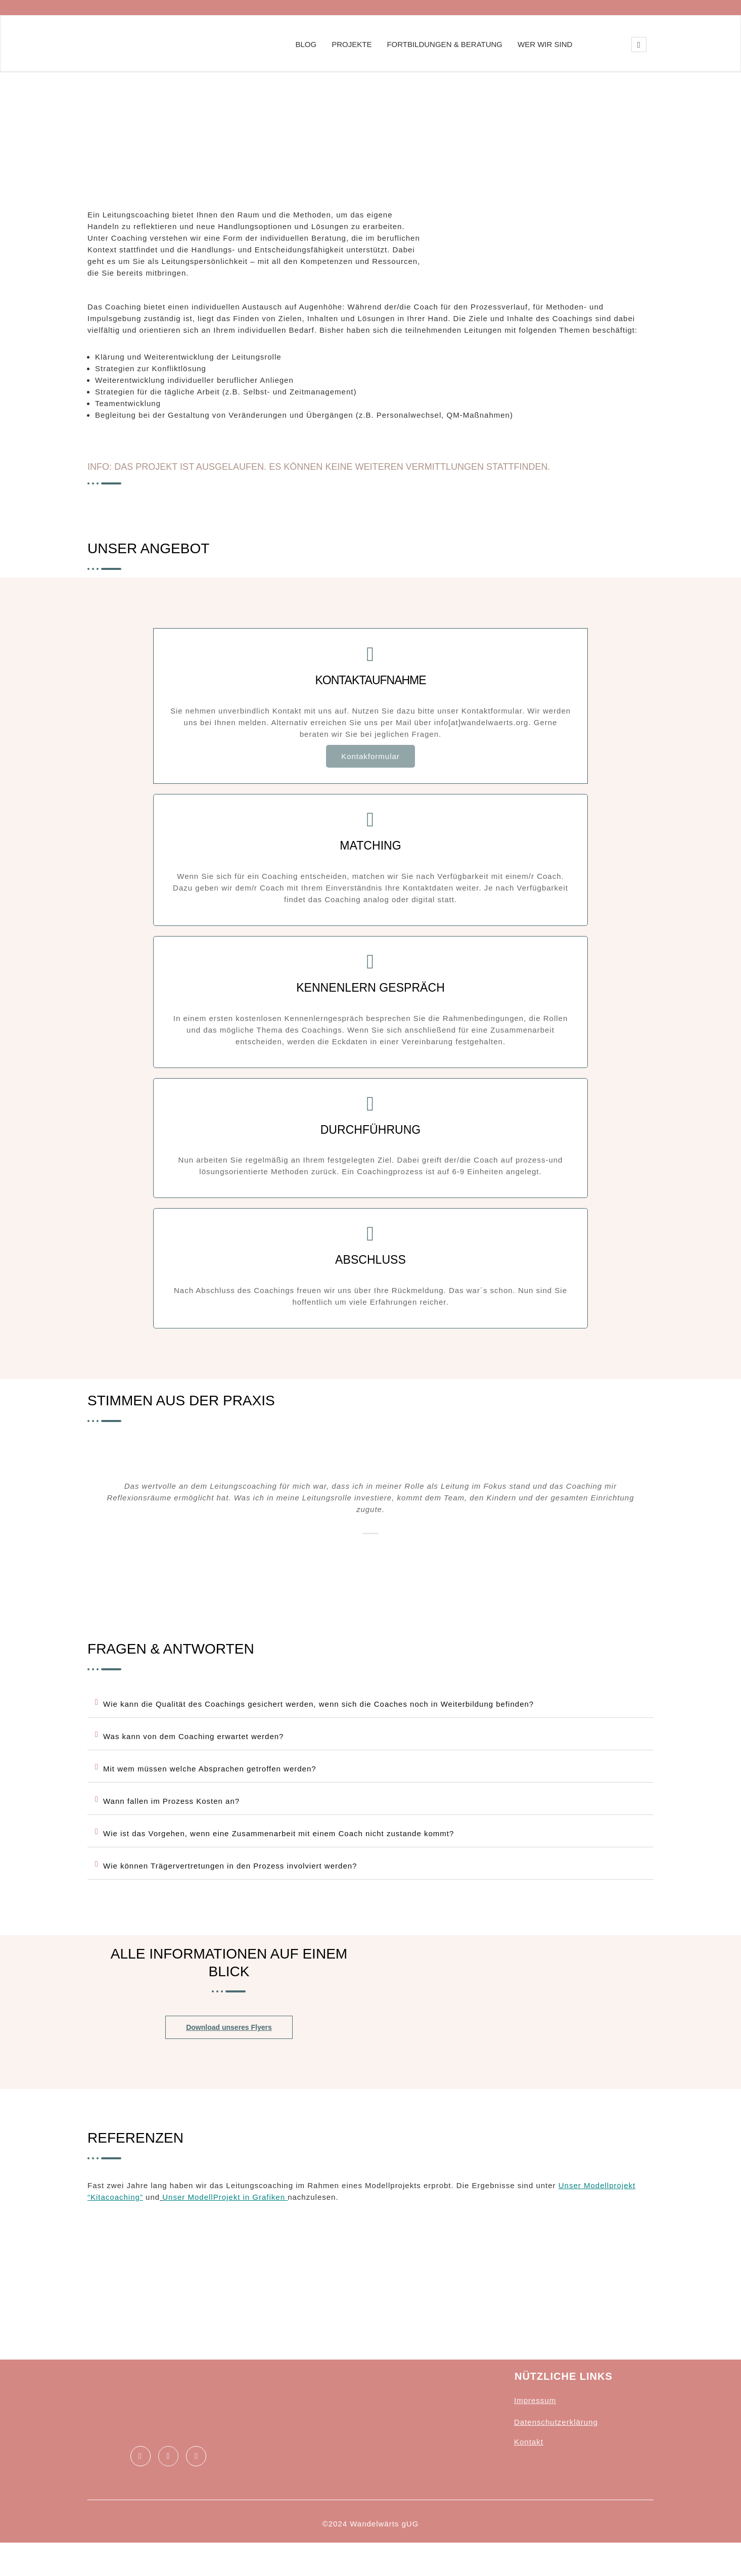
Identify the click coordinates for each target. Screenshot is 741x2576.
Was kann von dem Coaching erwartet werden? (193, 1754)
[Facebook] (140, 2479)
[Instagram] (196, 2479)
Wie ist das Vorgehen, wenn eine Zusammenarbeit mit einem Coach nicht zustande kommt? (278, 1851)
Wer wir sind (545, 44)
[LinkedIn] (168, 2479)
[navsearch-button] (638, 44)
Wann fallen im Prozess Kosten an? (171, 1819)
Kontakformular (370, 764)
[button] (370, 1722)
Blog (306, 44)
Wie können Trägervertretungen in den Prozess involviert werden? (230, 1884)
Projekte (352, 44)
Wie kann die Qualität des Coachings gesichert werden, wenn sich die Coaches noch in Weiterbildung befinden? (318, 1722)
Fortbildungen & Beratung (444, 44)
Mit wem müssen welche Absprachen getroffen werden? (209, 1787)
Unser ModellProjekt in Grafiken (225, 2220)
